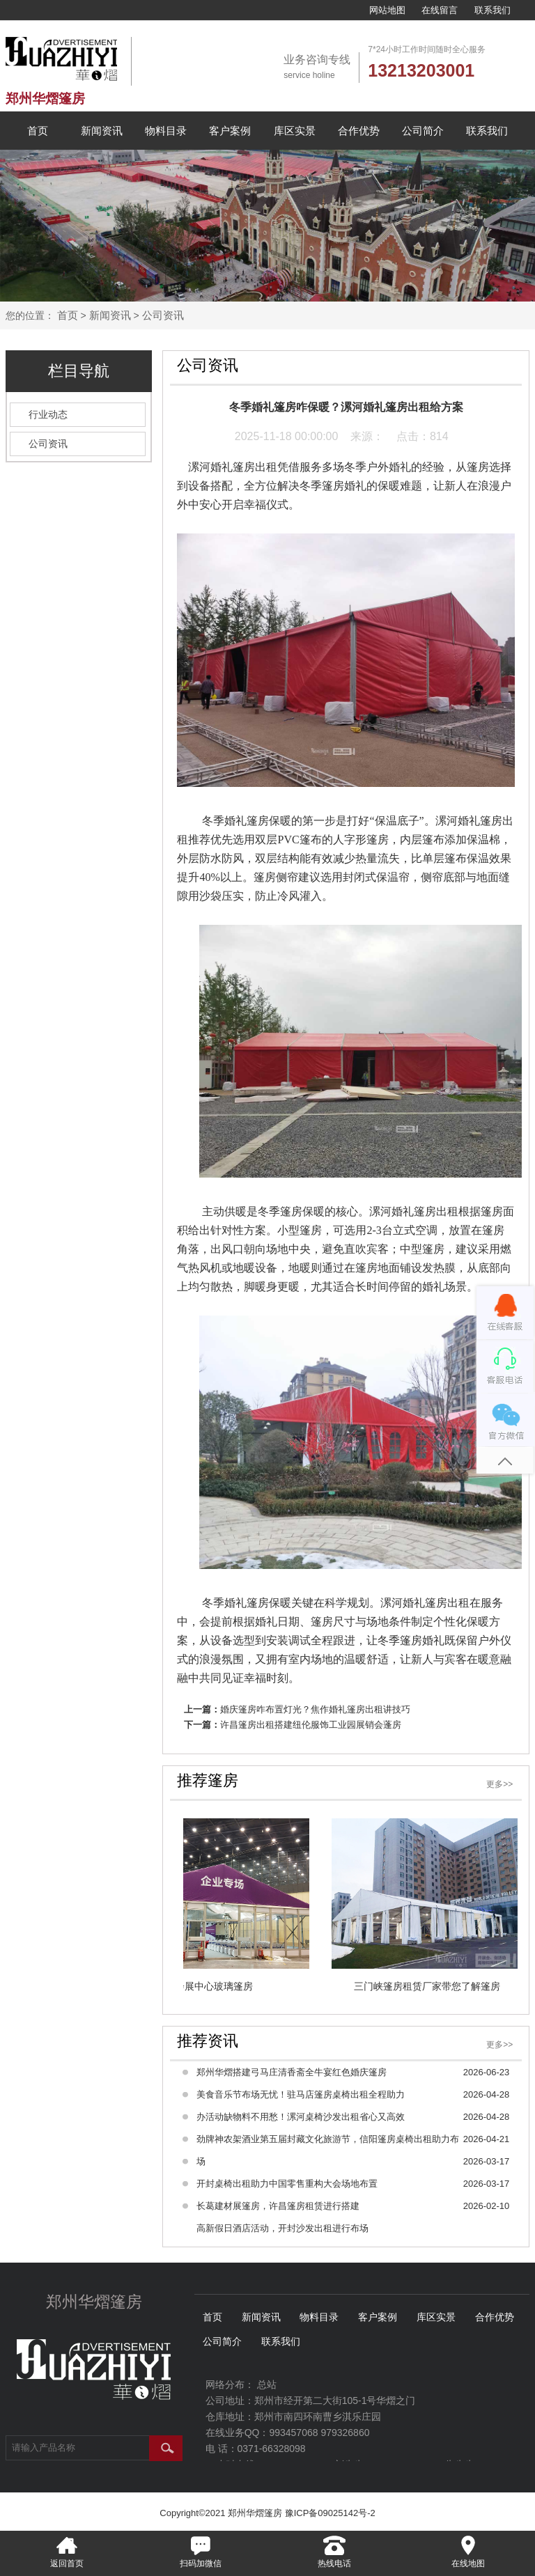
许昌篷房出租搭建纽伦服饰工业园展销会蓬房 (310, 1724)
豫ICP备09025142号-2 (330, 2513)
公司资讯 (163, 315)
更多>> (499, 1784)
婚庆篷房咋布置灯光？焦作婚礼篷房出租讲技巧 (315, 1709)
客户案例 (230, 130)
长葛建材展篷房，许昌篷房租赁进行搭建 (277, 2206)
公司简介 (423, 130)
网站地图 (387, 10)
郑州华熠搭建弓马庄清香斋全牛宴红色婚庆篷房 (291, 2072)
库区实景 (295, 130)
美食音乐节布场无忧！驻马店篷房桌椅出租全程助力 (300, 2094)
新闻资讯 (102, 130)
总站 (267, 2384)
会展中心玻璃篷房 (211, 1986)
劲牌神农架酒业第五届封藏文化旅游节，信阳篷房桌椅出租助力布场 (327, 2150)
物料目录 (166, 130)
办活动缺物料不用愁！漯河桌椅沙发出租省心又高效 (300, 2116)
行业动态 (48, 414)
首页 (37, 130)
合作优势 (359, 130)
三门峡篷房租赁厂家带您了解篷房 (424, 1986)
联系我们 (492, 10)
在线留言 (439, 10)
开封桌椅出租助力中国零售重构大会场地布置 (287, 2183)
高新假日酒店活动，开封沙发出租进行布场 (282, 2228)
